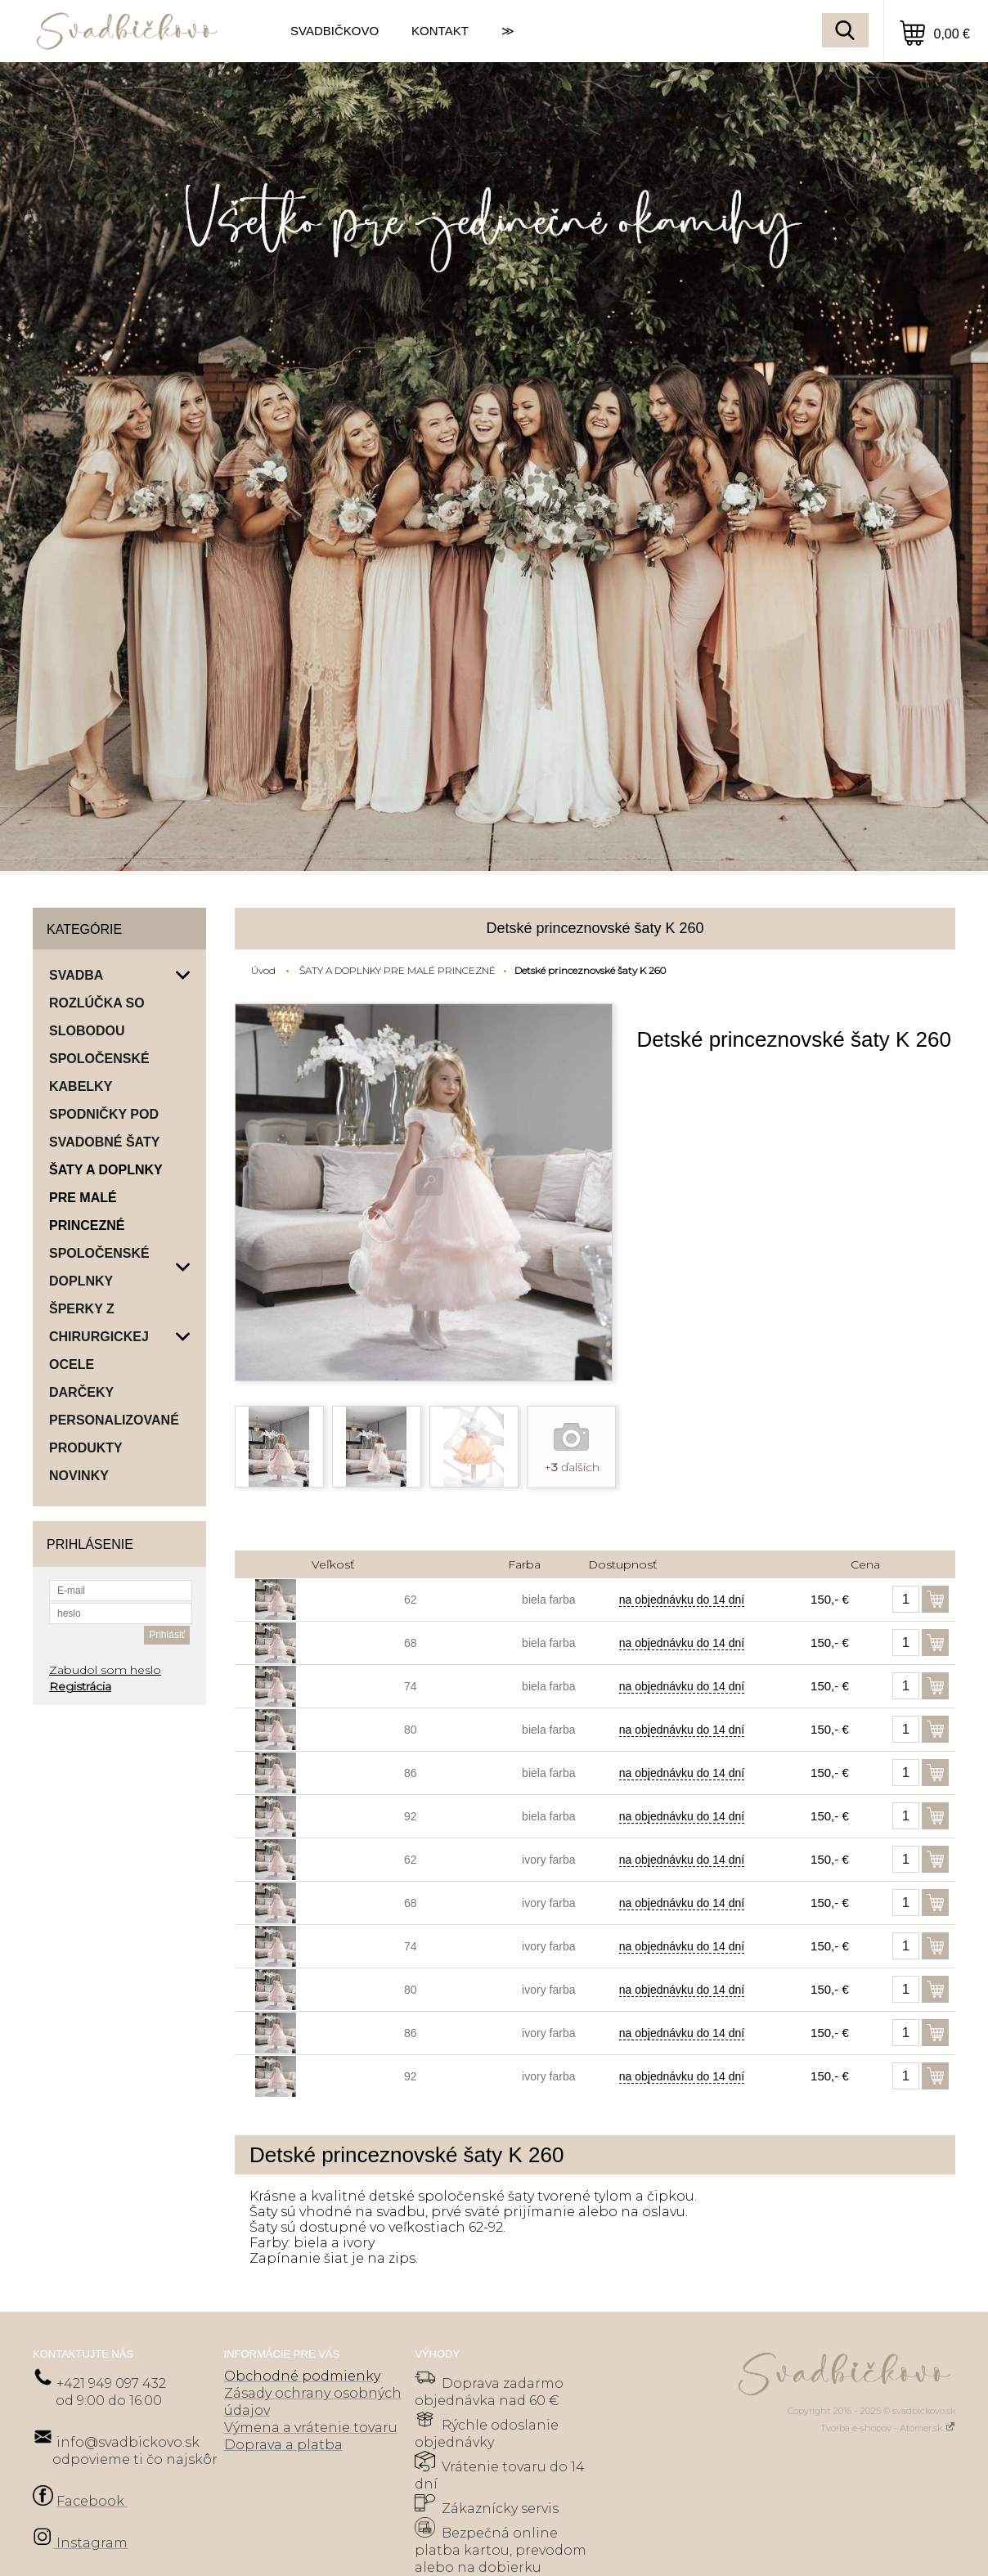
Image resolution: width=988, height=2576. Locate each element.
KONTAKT (440, 31)
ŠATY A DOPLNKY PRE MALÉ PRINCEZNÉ (397, 970)
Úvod (263, 970)
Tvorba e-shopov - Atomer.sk (887, 2428)
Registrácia (80, 1686)
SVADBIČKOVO (334, 31)
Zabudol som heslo (105, 1670)
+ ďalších (572, 1467)
